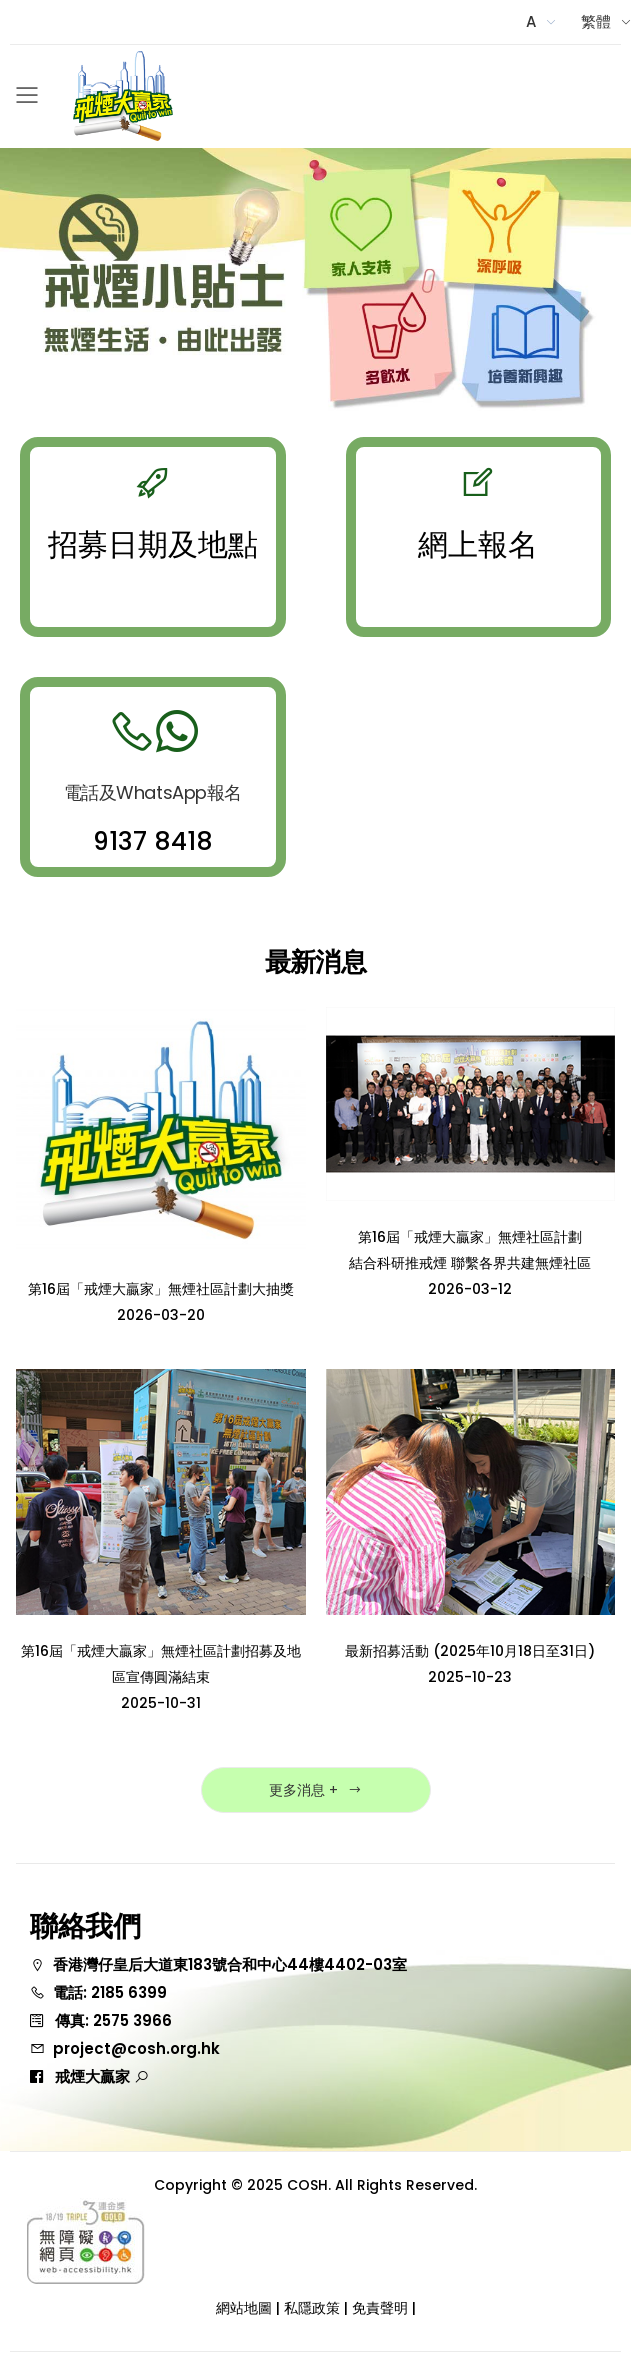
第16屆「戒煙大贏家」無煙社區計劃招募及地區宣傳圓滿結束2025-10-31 (161, 1677)
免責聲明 (380, 2308)
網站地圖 (244, 2308)
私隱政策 (312, 2308)
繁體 (596, 21)
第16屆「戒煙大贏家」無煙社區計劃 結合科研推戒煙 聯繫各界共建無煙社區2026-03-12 (470, 1263)
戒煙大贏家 (102, 2076)
